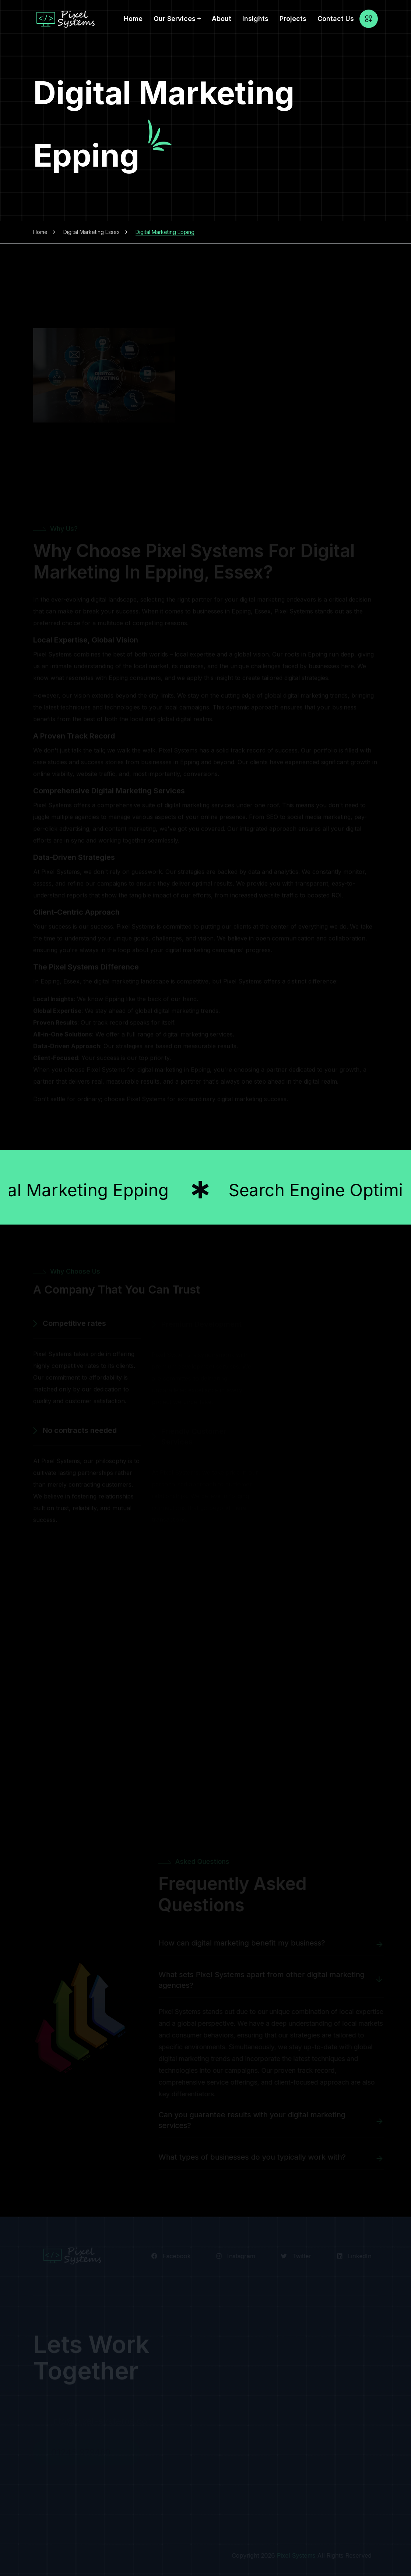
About (221, 18)
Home (133, 18)
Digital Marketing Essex (91, 232)
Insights (255, 18)
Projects (293, 18)
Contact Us (335, 18)
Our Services (175, 18)
